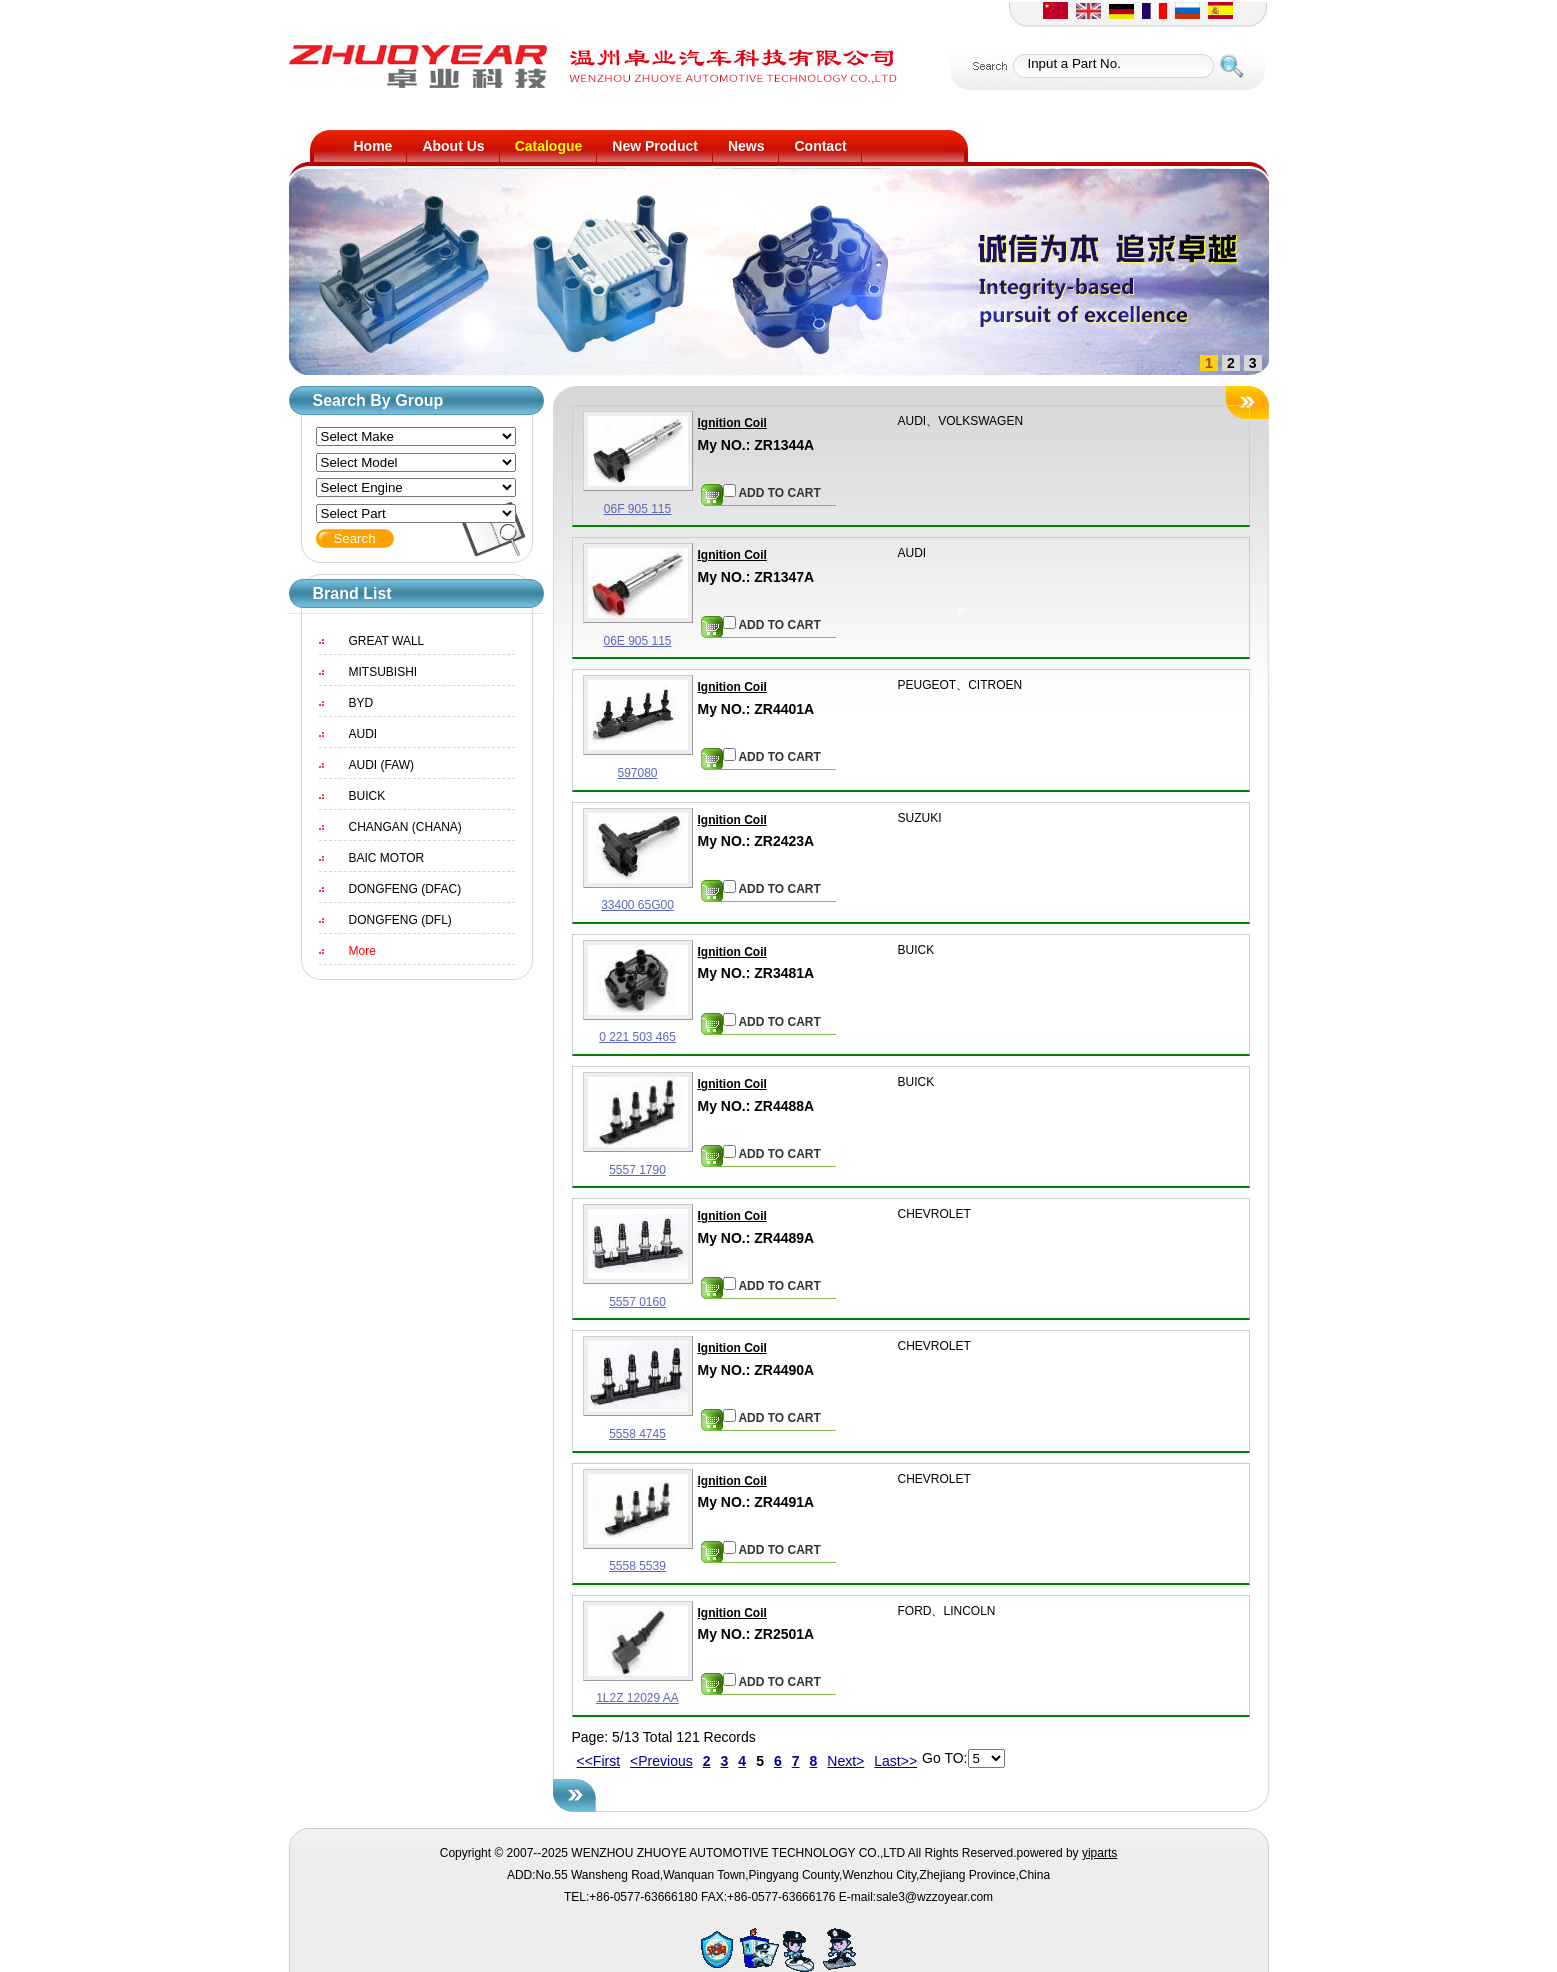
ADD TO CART (772, 492)
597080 (637, 773)
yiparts (1099, 1853)
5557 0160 (637, 1302)
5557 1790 (637, 1170)
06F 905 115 (637, 509)
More (362, 951)
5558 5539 (637, 1566)
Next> (845, 1761)
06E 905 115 (637, 641)
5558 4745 (637, 1434)
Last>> (895, 1761)
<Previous (661, 1761)
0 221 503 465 (637, 1037)
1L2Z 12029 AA (637, 1698)
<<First (599, 1761)
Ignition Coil (732, 423)
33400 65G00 (637, 905)
